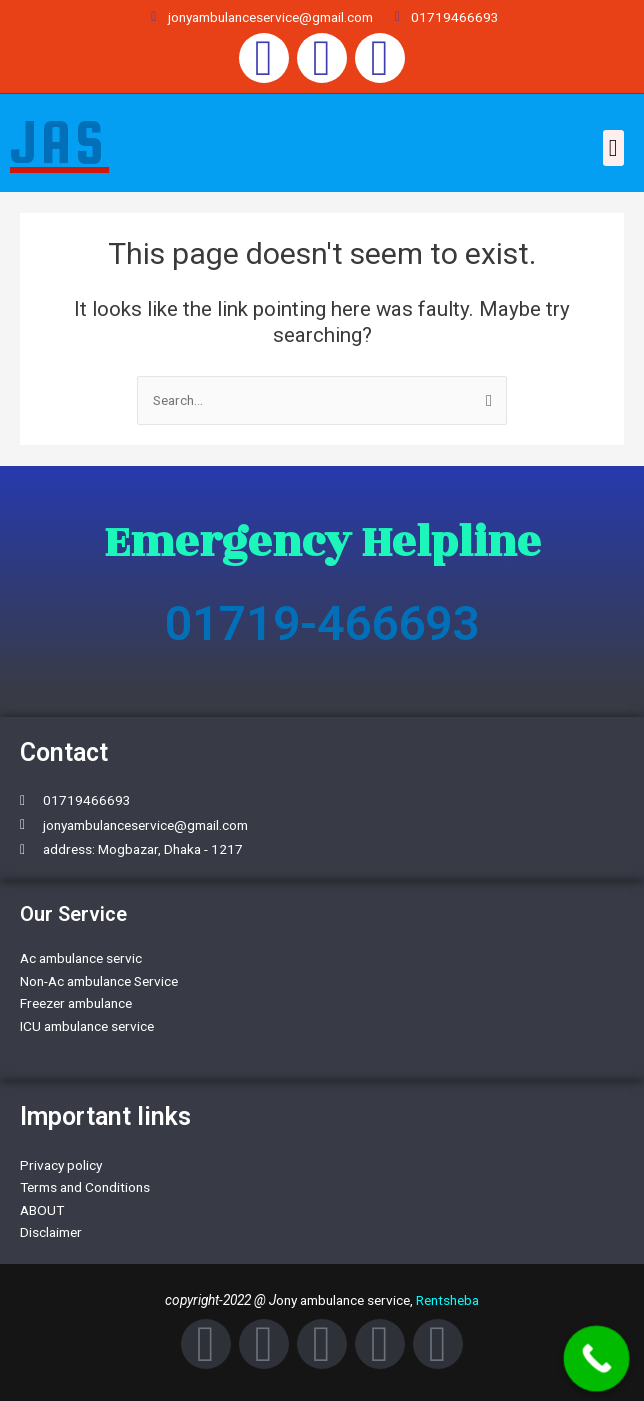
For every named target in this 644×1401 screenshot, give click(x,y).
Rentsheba (447, 1300)
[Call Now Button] (597, 1359)
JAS (59, 142)
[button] (613, 148)
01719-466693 (322, 623)
